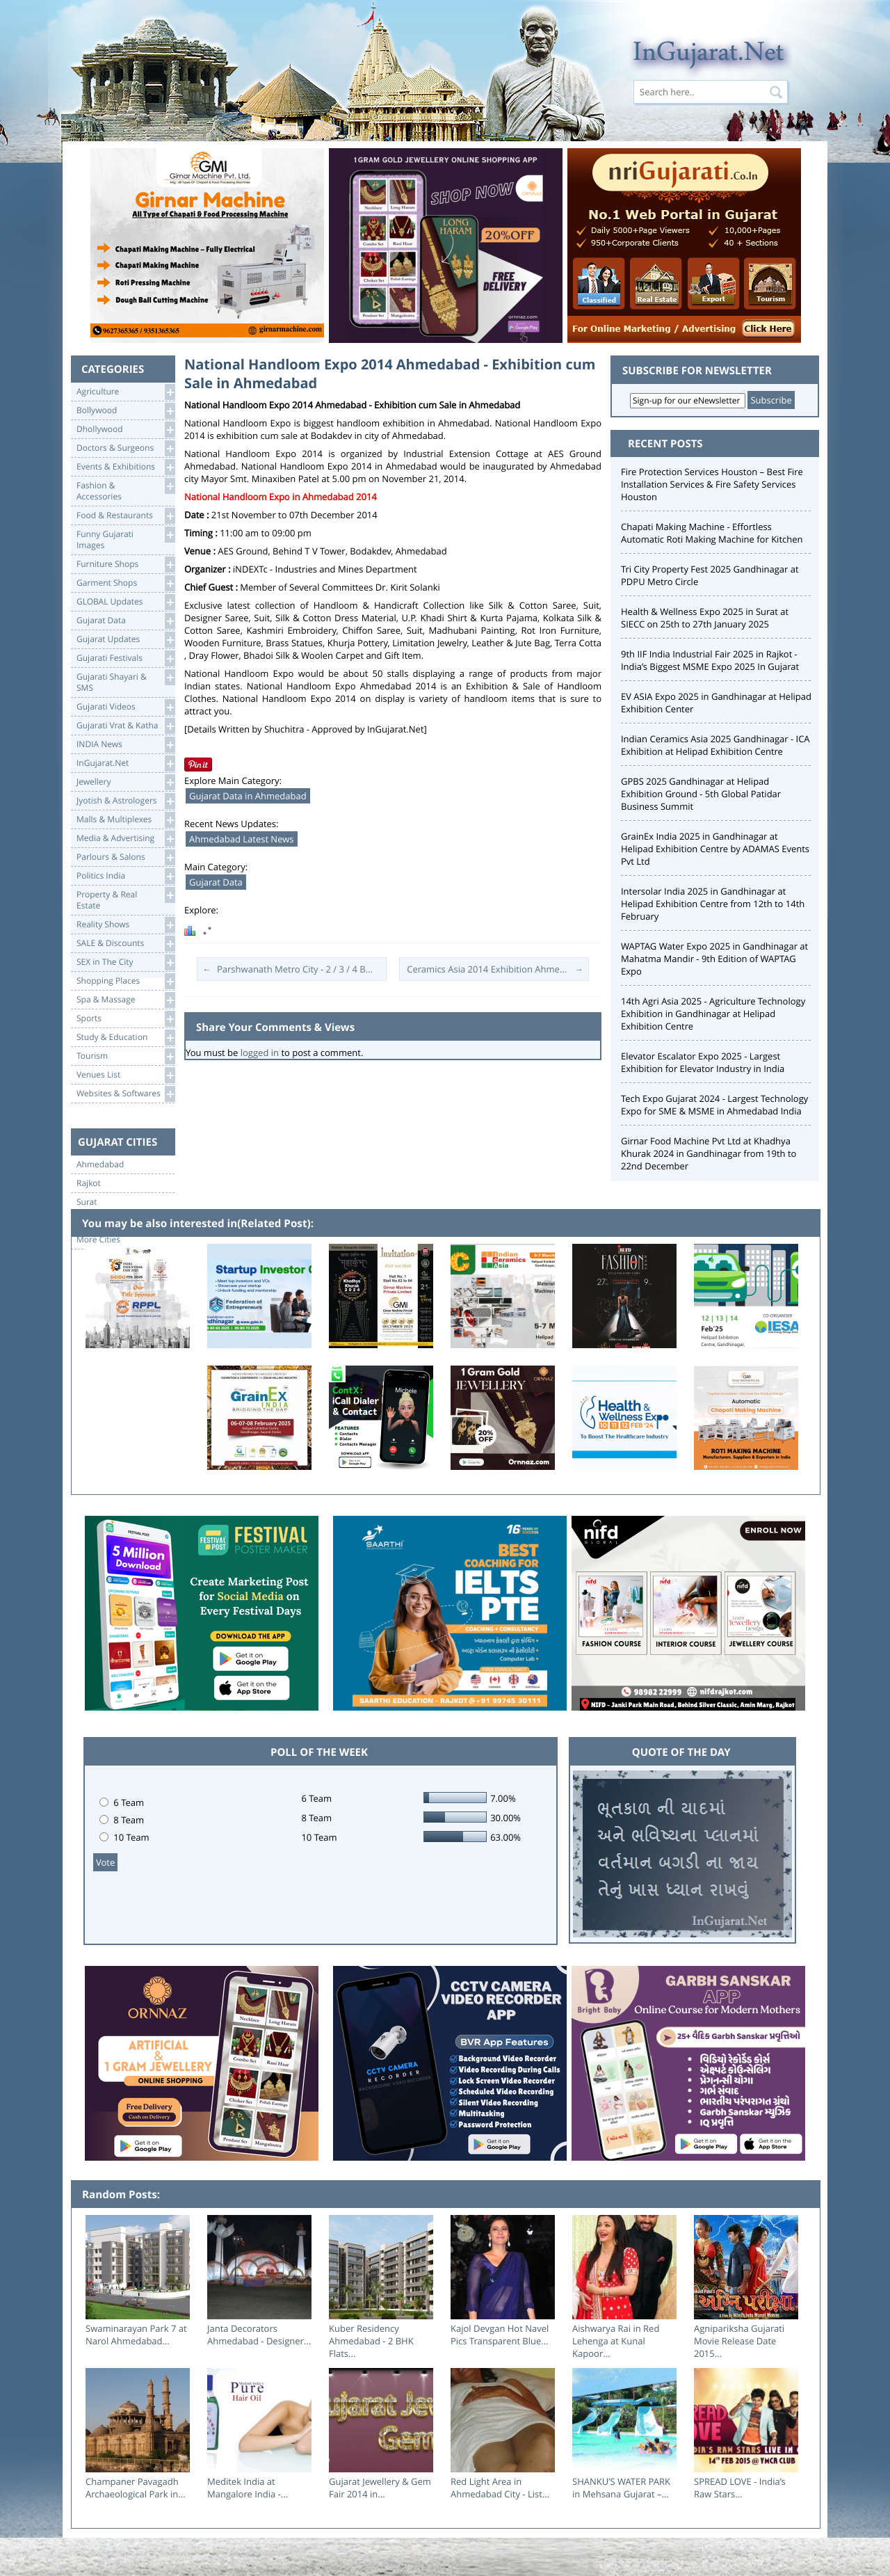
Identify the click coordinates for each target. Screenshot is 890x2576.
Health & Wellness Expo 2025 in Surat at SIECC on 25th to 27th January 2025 (704, 617)
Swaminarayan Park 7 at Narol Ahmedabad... (136, 2334)
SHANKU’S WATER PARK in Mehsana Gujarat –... (621, 2487)
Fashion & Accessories (125, 490)
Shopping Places (125, 981)
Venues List (125, 1075)
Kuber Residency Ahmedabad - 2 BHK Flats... (371, 2341)
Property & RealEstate (125, 899)
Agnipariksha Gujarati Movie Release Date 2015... (739, 2341)
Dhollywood (125, 430)
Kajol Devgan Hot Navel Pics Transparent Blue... (500, 2334)
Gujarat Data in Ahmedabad (248, 796)
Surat (86, 1202)
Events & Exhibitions (125, 467)
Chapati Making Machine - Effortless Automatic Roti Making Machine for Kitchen (711, 532)
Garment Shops (125, 583)
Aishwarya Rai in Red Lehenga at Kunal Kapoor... (615, 2341)
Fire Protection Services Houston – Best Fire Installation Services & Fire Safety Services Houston (712, 484)
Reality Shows (125, 925)
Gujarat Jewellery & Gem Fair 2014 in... (380, 2487)
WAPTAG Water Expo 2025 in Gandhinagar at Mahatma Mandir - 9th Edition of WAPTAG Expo (714, 958)
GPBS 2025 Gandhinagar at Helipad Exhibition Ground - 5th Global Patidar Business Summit (701, 794)
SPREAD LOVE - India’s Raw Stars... (740, 2487)
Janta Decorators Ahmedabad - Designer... (259, 2334)
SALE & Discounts (125, 944)
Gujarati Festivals (125, 658)
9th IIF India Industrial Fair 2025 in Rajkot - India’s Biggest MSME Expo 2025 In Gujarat (710, 660)
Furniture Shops (125, 565)
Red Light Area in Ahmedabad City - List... (500, 2487)
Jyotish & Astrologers (125, 801)
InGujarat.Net (125, 763)
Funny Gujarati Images (125, 539)
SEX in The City (125, 962)
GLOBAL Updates (125, 602)
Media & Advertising (125, 839)
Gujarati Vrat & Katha (125, 726)
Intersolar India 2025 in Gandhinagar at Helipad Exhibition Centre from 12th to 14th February (712, 903)
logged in (260, 1052)
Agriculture (125, 392)
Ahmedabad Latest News (241, 839)
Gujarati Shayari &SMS (125, 681)
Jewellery (125, 782)
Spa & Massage (125, 1000)
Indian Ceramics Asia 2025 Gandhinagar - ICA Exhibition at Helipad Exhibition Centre (715, 745)
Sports (125, 1019)
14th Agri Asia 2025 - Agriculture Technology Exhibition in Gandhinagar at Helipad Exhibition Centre (713, 1013)
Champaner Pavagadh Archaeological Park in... (136, 2487)
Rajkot (88, 1183)
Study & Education (125, 1038)
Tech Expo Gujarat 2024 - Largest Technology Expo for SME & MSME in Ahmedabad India (714, 1104)
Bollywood (125, 411)
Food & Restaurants (125, 516)
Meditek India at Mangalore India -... (247, 2487)
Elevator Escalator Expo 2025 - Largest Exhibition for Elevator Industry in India (702, 1062)
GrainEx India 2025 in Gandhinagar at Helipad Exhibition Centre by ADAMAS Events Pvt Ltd (715, 848)
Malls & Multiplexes (125, 820)
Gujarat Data (125, 621)
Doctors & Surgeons (125, 448)
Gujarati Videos (125, 707)
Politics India (125, 876)
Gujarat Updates (125, 640)
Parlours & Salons (125, 857)
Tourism (125, 1056)
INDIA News (125, 745)
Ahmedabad (100, 1164)
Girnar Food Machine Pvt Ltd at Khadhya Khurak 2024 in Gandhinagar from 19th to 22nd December (708, 1153)
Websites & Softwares (125, 1094)
